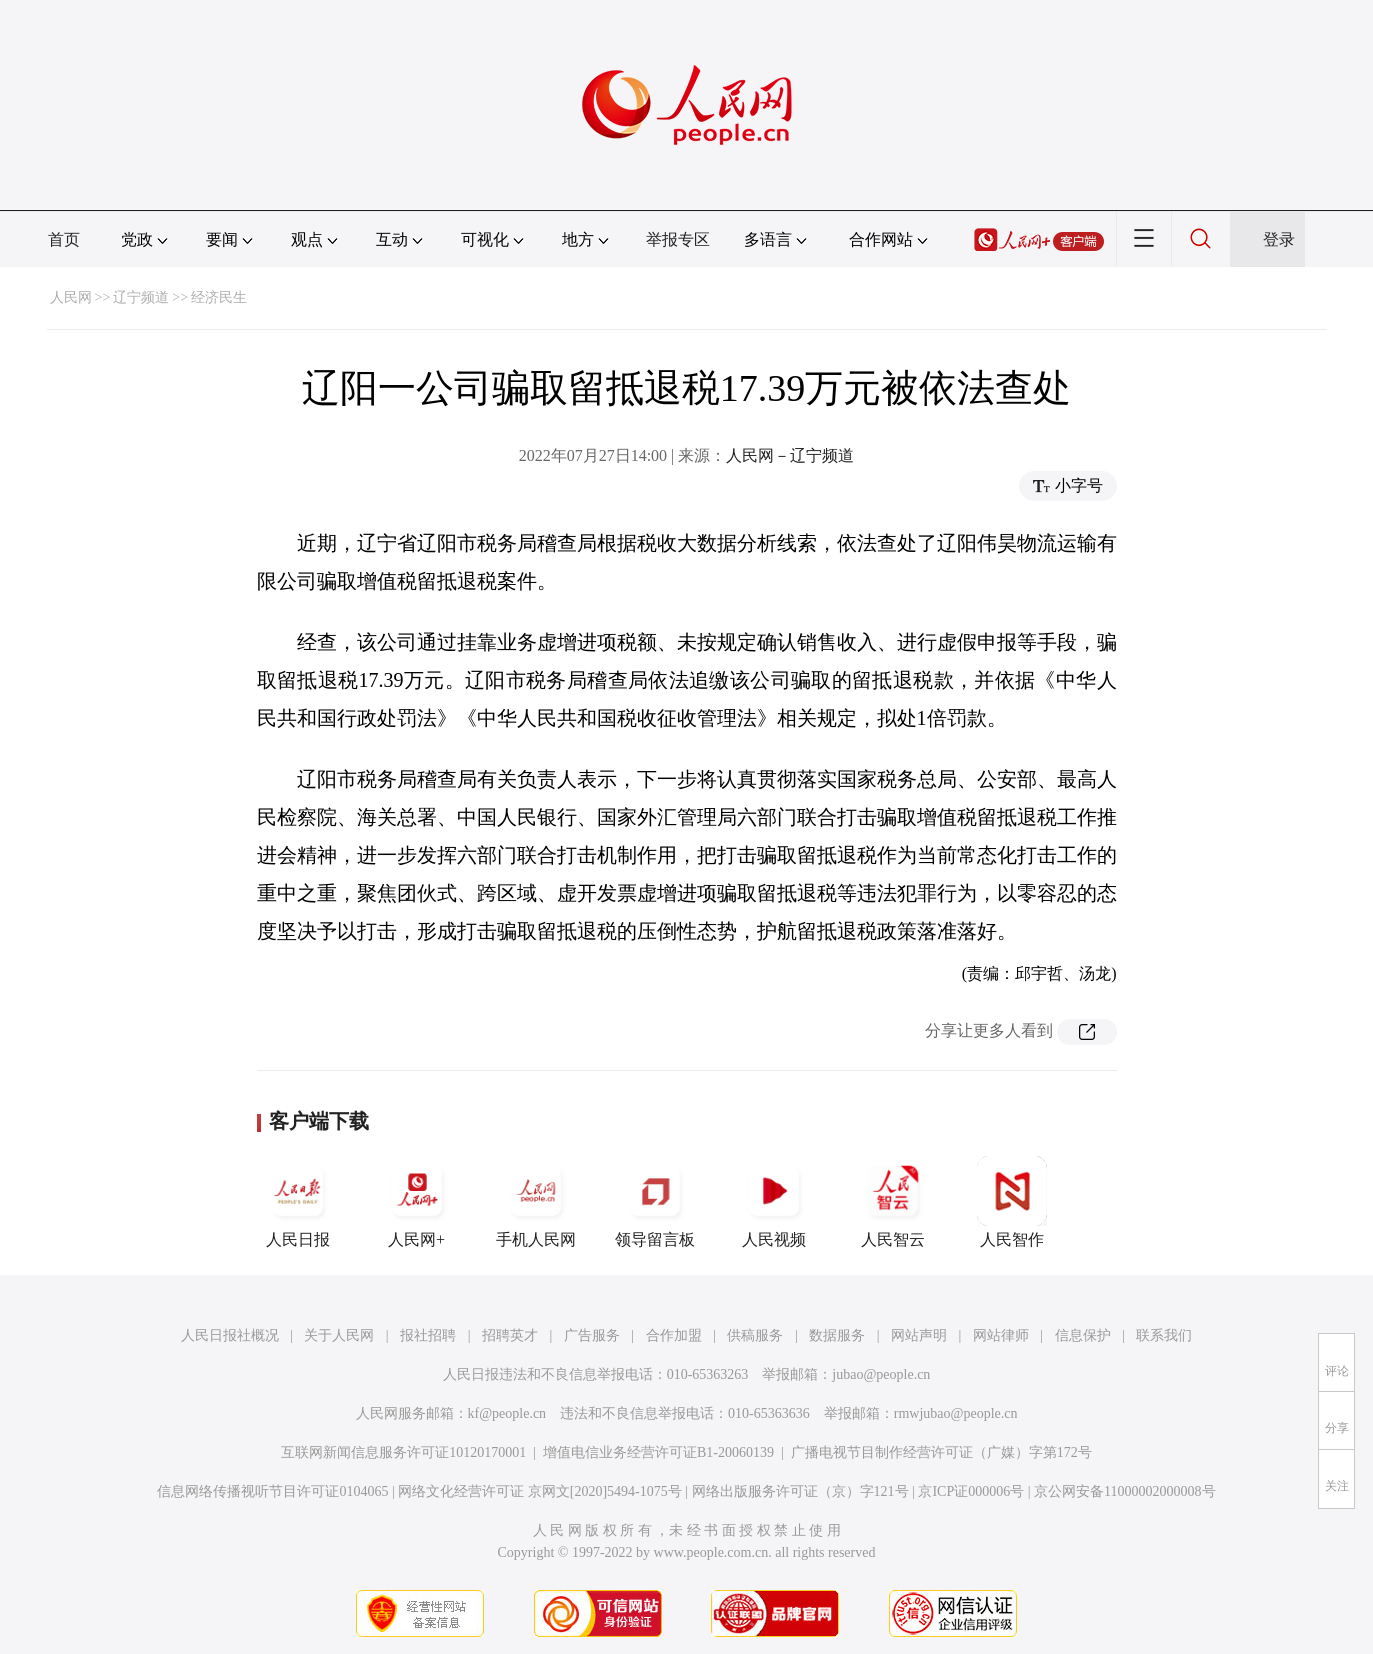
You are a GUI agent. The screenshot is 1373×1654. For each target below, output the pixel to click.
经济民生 (219, 297)
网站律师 (1001, 1335)
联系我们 (1164, 1335)
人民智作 (1012, 1202)
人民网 (71, 297)
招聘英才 (510, 1335)
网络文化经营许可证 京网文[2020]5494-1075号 (540, 1491)
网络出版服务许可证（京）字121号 (800, 1491)
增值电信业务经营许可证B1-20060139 (658, 1452)
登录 (1279, 239)
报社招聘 (428, 1335)
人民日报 (298, 1202)
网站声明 (919, 1335)
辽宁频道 (141, 297)
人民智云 (893, 1202)
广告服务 (592, 1335)
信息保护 (1083, 1335)
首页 (64, 239)
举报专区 (678, 239)
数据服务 (837, 1335)
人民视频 (774, 1202)
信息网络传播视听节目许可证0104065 (272, 1491)
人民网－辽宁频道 (790, 455)
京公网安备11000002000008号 (1124, 1491)
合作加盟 (674, 1335)
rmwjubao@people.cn (956, 1413)
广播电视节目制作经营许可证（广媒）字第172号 (941, 1452)
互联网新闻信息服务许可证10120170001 (403, 1452)
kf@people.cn (507, 1413)
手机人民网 (536, 1202)
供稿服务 (755, 1335)
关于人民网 (339, 1335)
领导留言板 (655, 1202)
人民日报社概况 (230, 1335)
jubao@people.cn (881, 1374)
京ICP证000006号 (971, 1491)
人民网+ (417, 1202)
